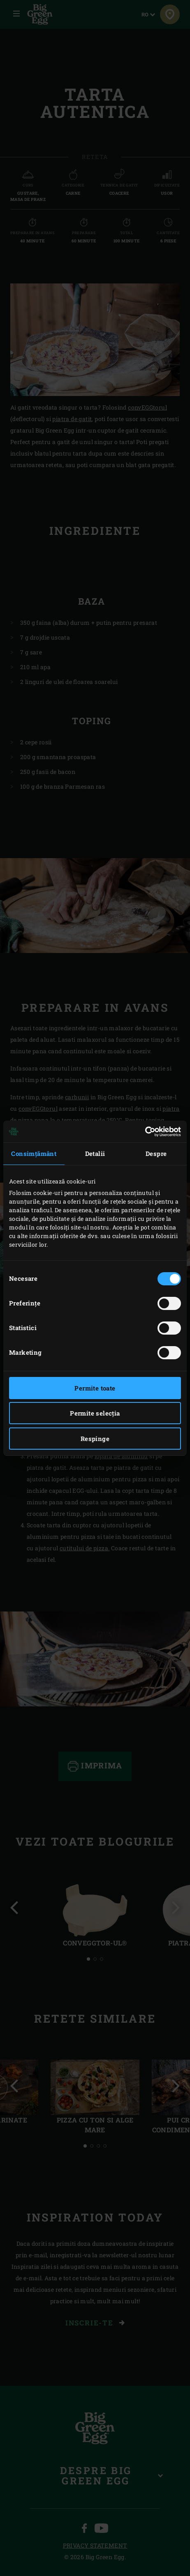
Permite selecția (95, 1413)
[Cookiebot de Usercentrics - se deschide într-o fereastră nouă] (145, 1131)
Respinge (95, 1438)
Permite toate (94, 1388)
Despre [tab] (156, 1153)
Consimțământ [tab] (33, 1153)
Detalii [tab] (95, 1153)
